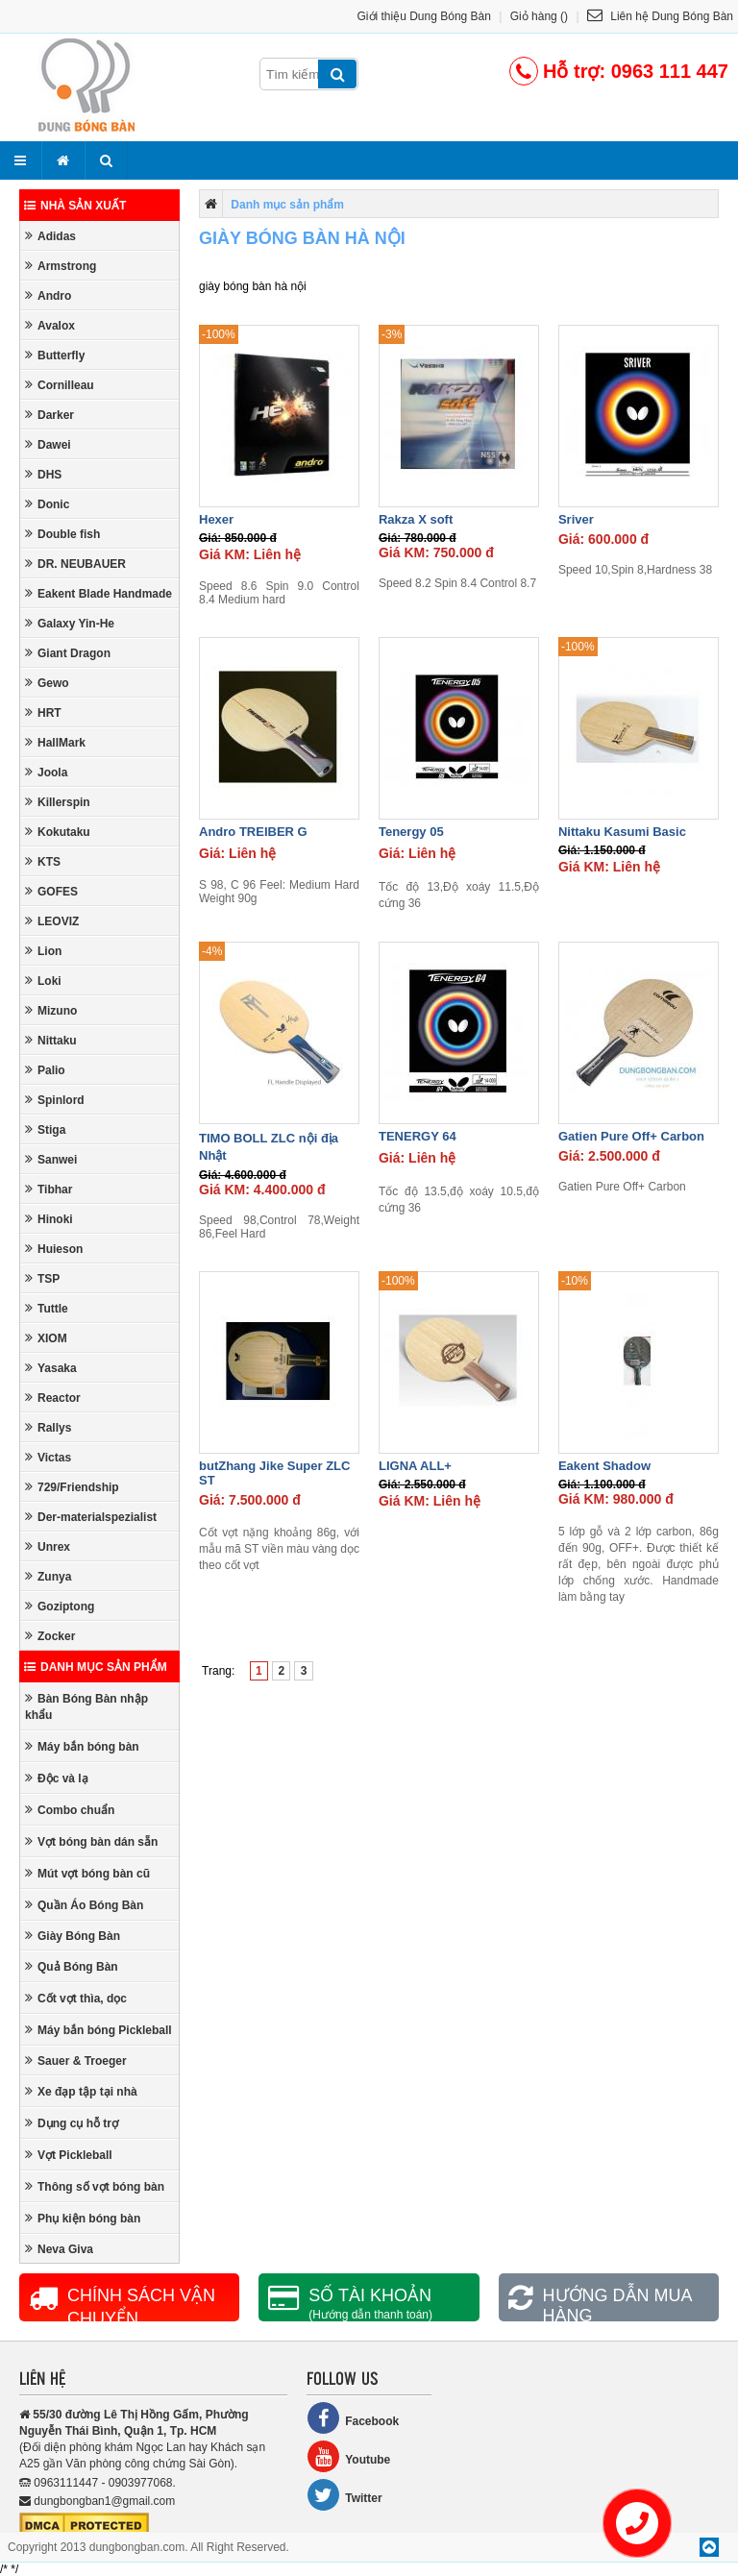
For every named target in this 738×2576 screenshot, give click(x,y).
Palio (45, 1070)
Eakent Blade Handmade (98, 593)
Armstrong (60, 265)
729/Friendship (72, 1487)
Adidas (50, 236)
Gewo (47, 682)
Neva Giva (59, 2249)
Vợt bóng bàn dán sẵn (91, 1841)
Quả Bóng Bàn (71, 1966)
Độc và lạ (56, 1778)
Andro (48, 295)
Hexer (216, 519)
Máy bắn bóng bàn (82, 1746)
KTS (43, 861)
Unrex (47, 1546)
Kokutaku (57, 831)
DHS (43, 474)
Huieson (54, 1248)
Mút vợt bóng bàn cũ (87, 1873)
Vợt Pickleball (68, 2154)
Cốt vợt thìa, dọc (76, 1998)
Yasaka (51, 1368)
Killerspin (57, 802)
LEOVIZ (52, 921)
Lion (43, 951)
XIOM (46, 1338)
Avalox (50, 325)
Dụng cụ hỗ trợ (71, 2123)
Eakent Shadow (604, 1466)
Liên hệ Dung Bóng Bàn (660, 16)
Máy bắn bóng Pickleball (98, 2030)
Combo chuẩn (69, 1810)
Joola (46, 772)
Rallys (48, 1427)
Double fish (62, 534)
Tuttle (46, 1308)
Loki (43, 980)
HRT (43, 712)
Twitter (344, 2495)
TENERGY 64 (417, 1136)
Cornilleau (59, 385)
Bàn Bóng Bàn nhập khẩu (86, 1706)
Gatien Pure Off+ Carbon (631, 1136)
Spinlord (55, 1099)
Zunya (48, 1576)
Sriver (576, 519)
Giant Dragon (68, 653)
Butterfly (55, 355)
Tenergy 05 (411, 831)
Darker (49, 414)
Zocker (50, 1636)
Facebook (353, 2418)
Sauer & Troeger (76, 2060)
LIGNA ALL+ (415, 1466)
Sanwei (51, 1159)
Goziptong (59, 1606)
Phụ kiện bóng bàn (82, 2218)
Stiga (45, 1129)
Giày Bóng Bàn (72, 1935)
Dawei (48, 444)
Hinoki (49, 1219)
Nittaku (51, 1040)
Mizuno (51, 1010)
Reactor (53, 1397)
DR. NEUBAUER (75, 563)
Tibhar (48, 1189)
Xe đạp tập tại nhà (81, 2091)
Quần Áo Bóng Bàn (84, 1905)
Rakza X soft (416, 519)
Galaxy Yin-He (69, 623)
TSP (42, 1278)
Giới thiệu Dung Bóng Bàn (424, 16)
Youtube (348, 2456)
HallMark (55, 742)
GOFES (51, 891)
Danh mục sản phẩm (95, 1667)
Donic (47, 504)
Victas (48, 1457)
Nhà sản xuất (75, 205)
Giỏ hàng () (539, 16)
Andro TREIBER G (253, 831)
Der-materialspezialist (91, 1516)
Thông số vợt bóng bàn (94, 2186)
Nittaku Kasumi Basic (622, 831)
